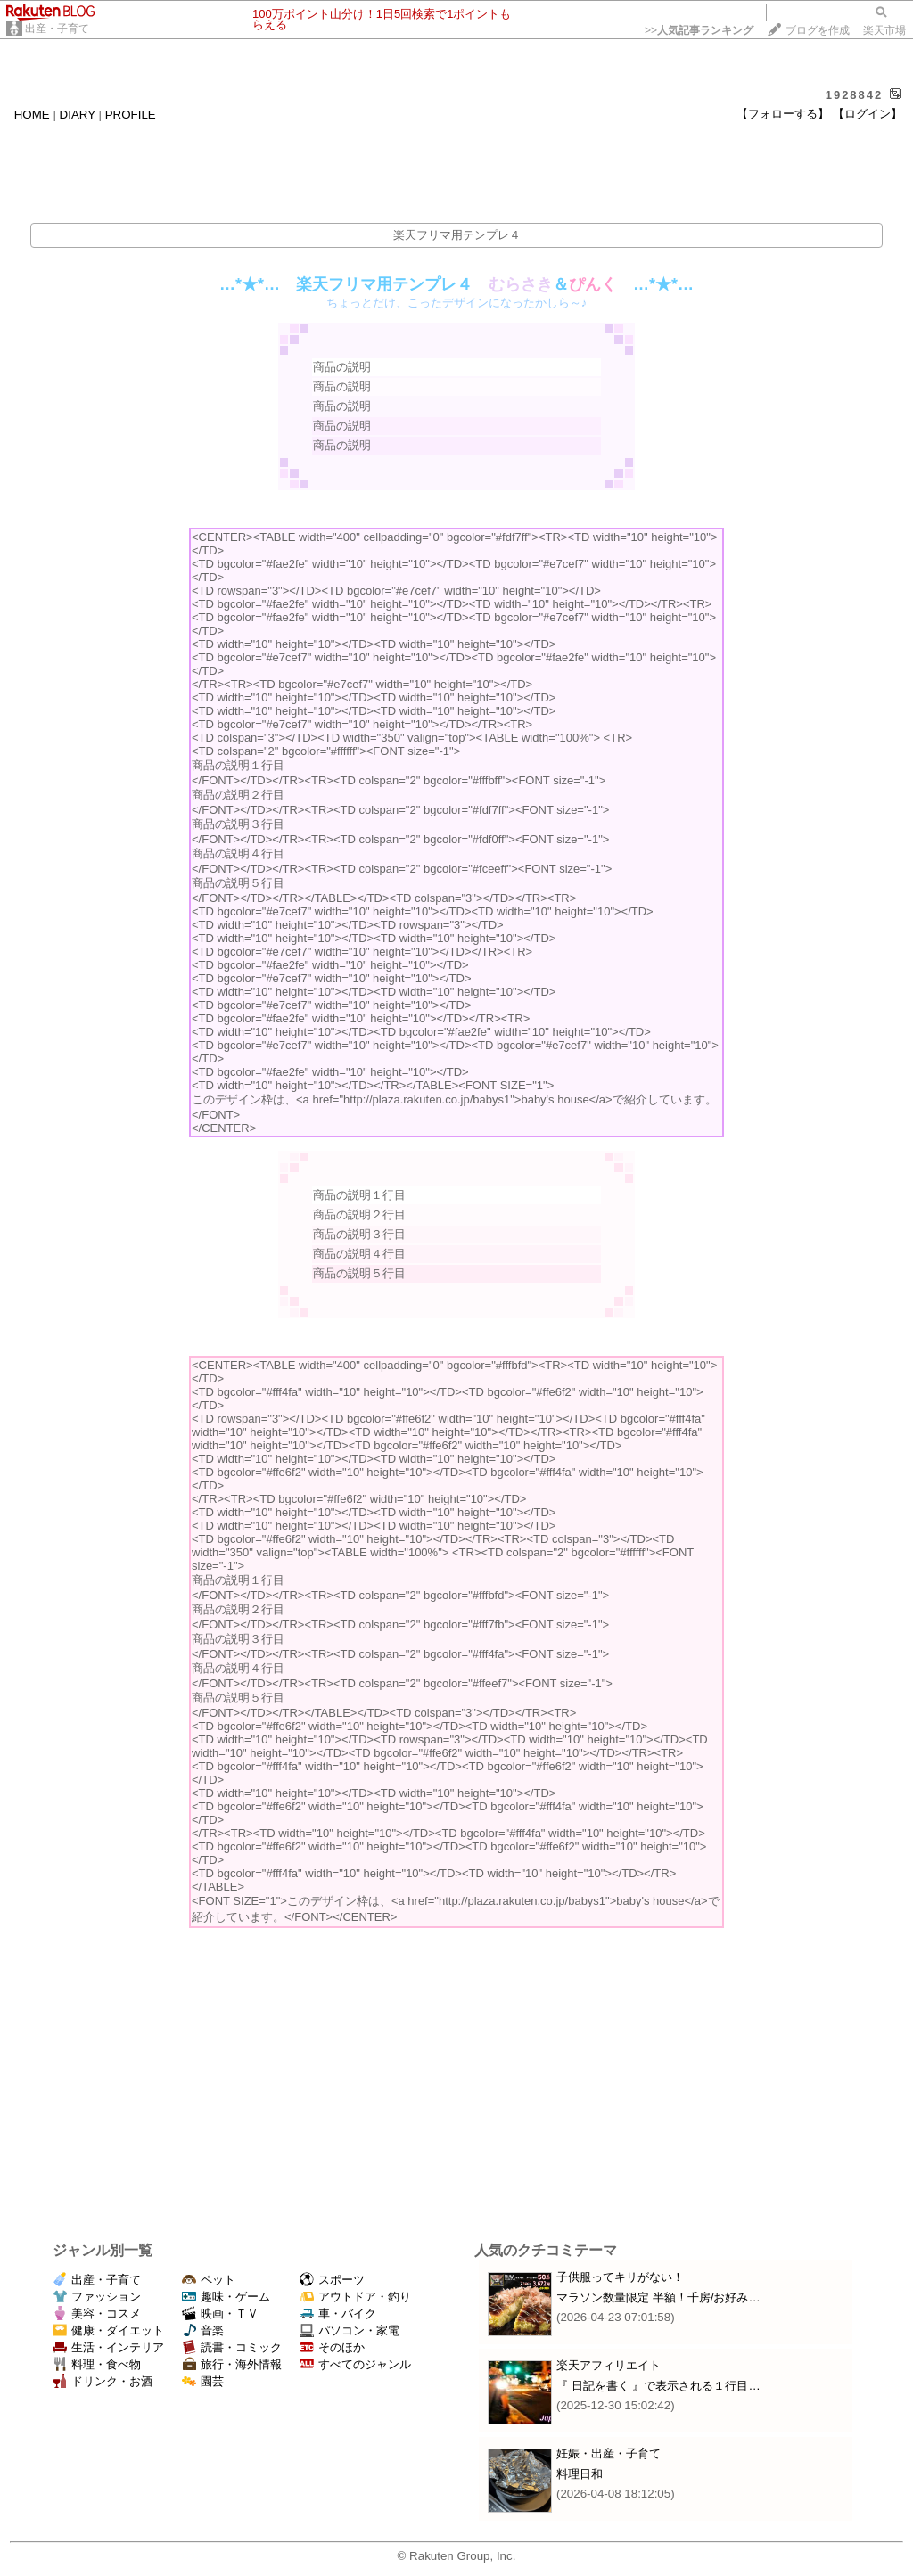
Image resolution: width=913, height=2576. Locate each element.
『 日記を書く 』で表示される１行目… (658, 2385)
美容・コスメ (97, 2313)
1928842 (855, 95)
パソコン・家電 (349, 2330)
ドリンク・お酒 (102, 2381)
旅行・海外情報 (232, 2364)
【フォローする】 (782, 113)
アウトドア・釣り (355, 2296)
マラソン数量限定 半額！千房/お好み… (658, 2297)
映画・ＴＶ (220, 2313)
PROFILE (130, 114)
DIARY (77, 114)
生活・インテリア (108, 2347)
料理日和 (579, 2474)
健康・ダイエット (108, 2330)
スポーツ (332, 2279)
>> (699, 30)
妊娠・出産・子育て (608, 2453)
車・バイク (338, 2313)
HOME (32, 114)
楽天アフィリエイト (608, 2365)
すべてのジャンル (355, 2364)
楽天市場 (884, 30)
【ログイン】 (867, 113)
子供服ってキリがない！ (620, 2277)
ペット (208, 2279)
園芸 (203, 2381)
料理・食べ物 (97, 2364)
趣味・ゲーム (226, 2296)
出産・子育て (57, 28)
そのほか (332, 2347)
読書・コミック (232, 2347)
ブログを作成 (818, 30)
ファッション (97, 2296)
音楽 (203, 2330)
